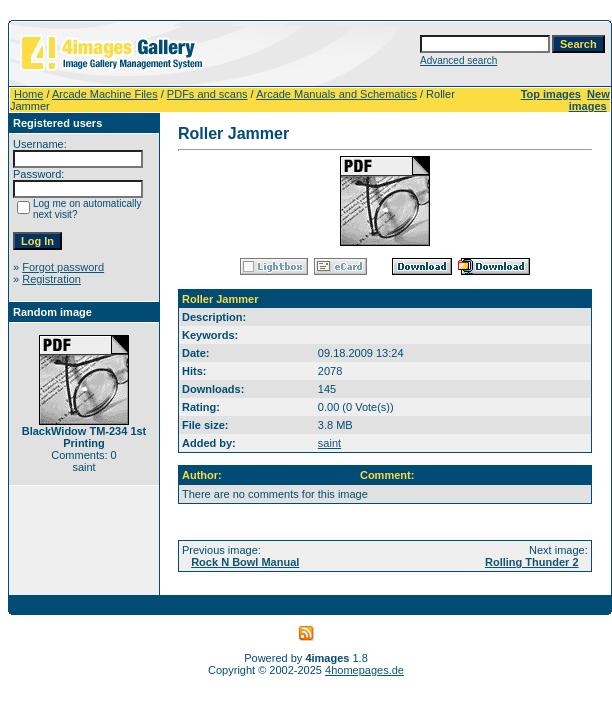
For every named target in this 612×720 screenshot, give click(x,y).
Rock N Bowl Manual (245, 562)
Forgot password (63, 267)
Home (28, 94)
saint (329, 443)
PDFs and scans (207, 94)
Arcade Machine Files (105, 94)
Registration (51, 279)
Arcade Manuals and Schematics (336, 94)
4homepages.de (364, 670)
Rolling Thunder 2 (532, 562)
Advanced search (458, 60)
